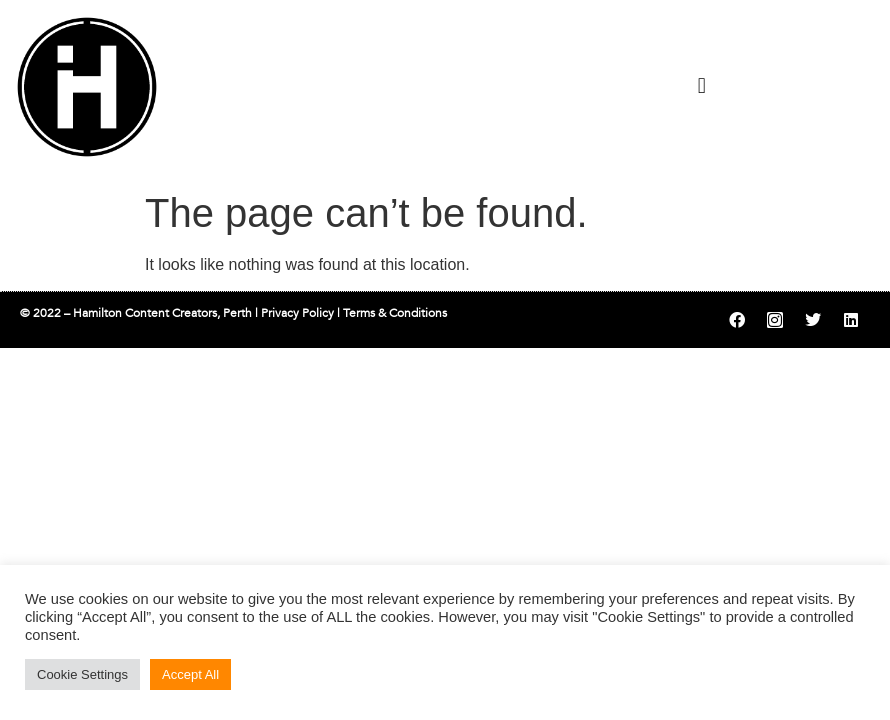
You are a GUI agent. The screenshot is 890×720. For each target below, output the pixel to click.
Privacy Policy (297, 313)
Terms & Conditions (395, 313)
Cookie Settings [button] (82, 674)
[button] (701, 85)
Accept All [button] (190, 674)
